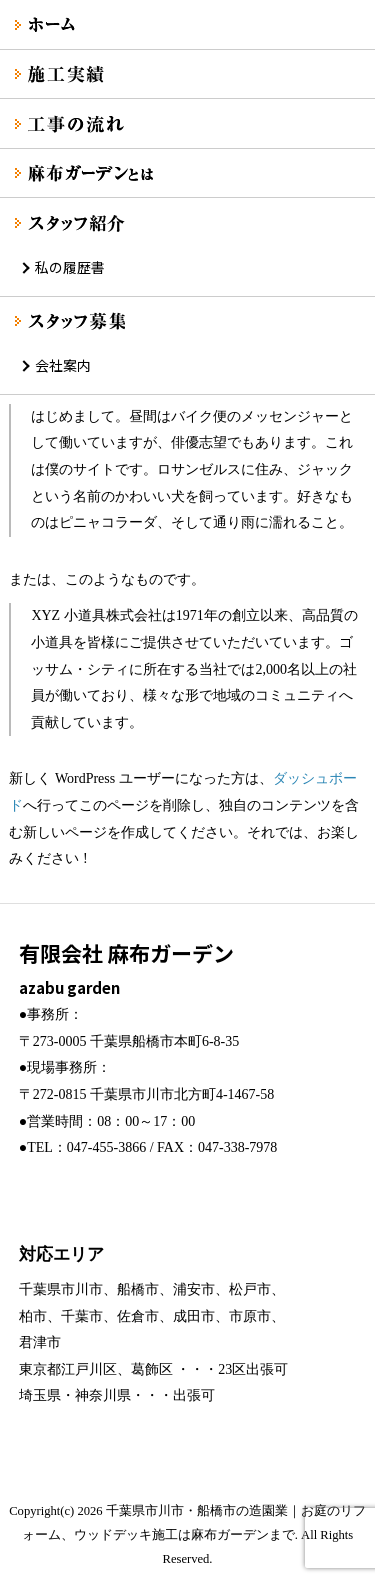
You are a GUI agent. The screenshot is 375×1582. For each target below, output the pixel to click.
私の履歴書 (70, 267)
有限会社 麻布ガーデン (188, 970)
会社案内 (63, 365)
